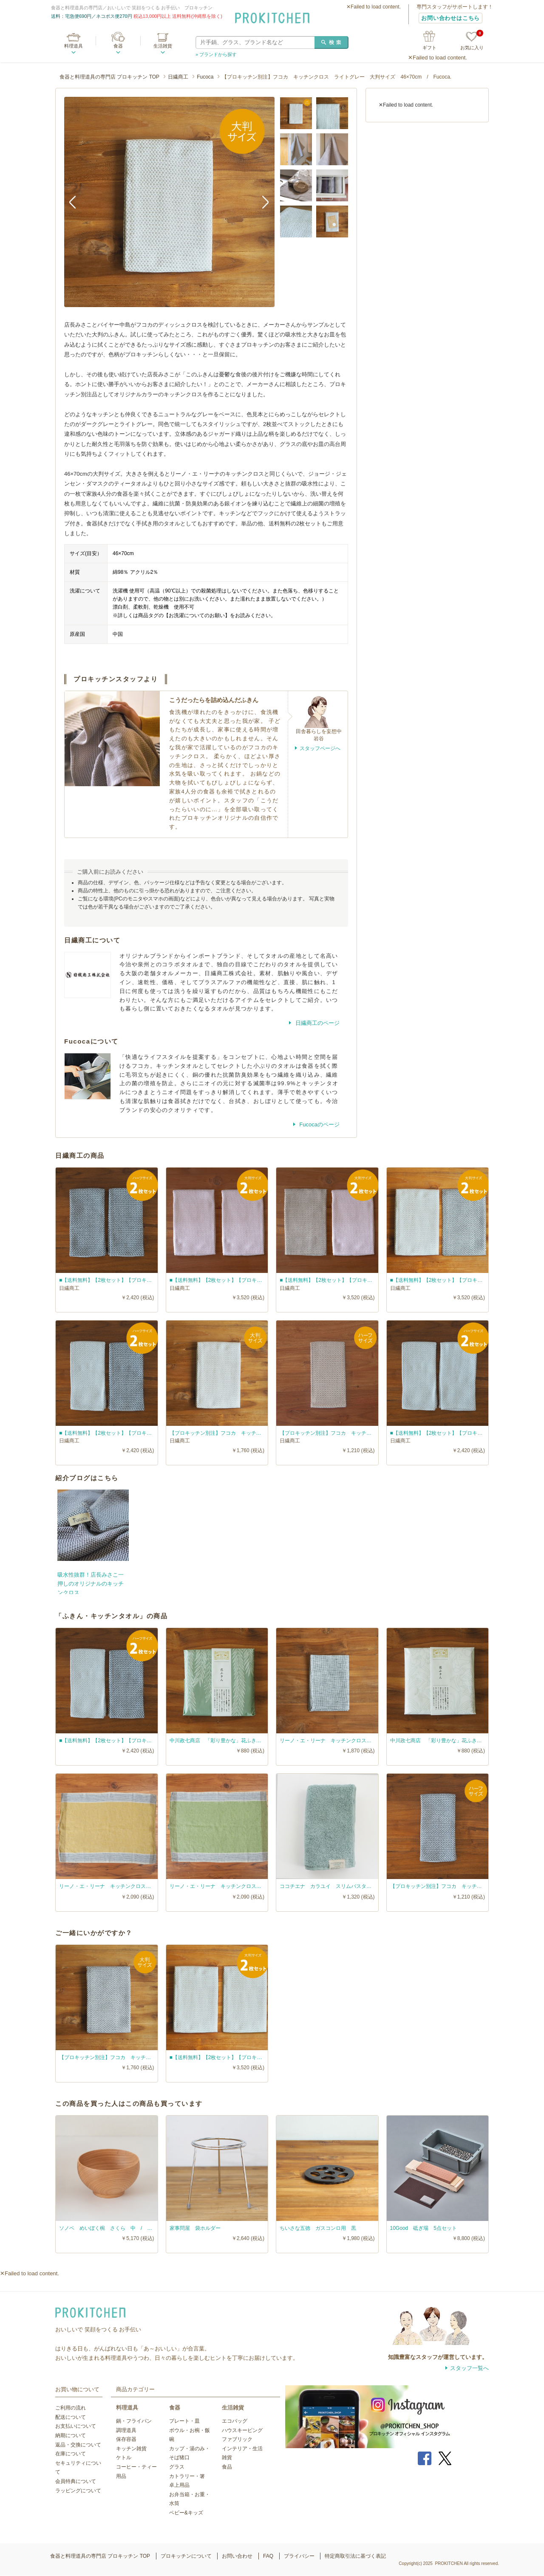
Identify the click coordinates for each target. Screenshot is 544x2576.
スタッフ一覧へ (469, 2368)
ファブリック (237, 2439)
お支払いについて (75, 2426)
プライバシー (299, 2556)
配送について (70, 2417)
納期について (70, 2435)
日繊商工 (178, 77)
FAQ (268, 2556)
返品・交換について (78, 2445)
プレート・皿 (184, 2421)
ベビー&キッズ (186, 2513)
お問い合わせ (237, 2556)
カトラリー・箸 (187, 2476)
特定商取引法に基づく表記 (355, 2556)
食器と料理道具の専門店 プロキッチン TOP (109, 77)
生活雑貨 (162, 45)
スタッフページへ (320, 748)
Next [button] (261, 201)
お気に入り (472, 41)
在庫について (70, 2454)
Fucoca (205, 77)
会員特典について (75, 2481)
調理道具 (126, 2430)
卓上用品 (179, 2485)
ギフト (429, 47)
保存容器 (126, 2439)
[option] (169, 202)
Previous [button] (76, 201)
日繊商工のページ (317, 1023)
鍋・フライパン (134, 2421)
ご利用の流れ (70, 2408)
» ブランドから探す (216, 54)
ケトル (123, 2457)
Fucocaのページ (319, 1124)
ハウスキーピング (242, 2430)
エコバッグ (234, 2421)
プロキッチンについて (186, 2556)
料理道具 (73, 45)
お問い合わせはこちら (450, 18)
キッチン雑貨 (131, 2449)
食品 (227, 2467)
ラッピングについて (78, 2491)
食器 (118, 45)
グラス (176, 2467)
